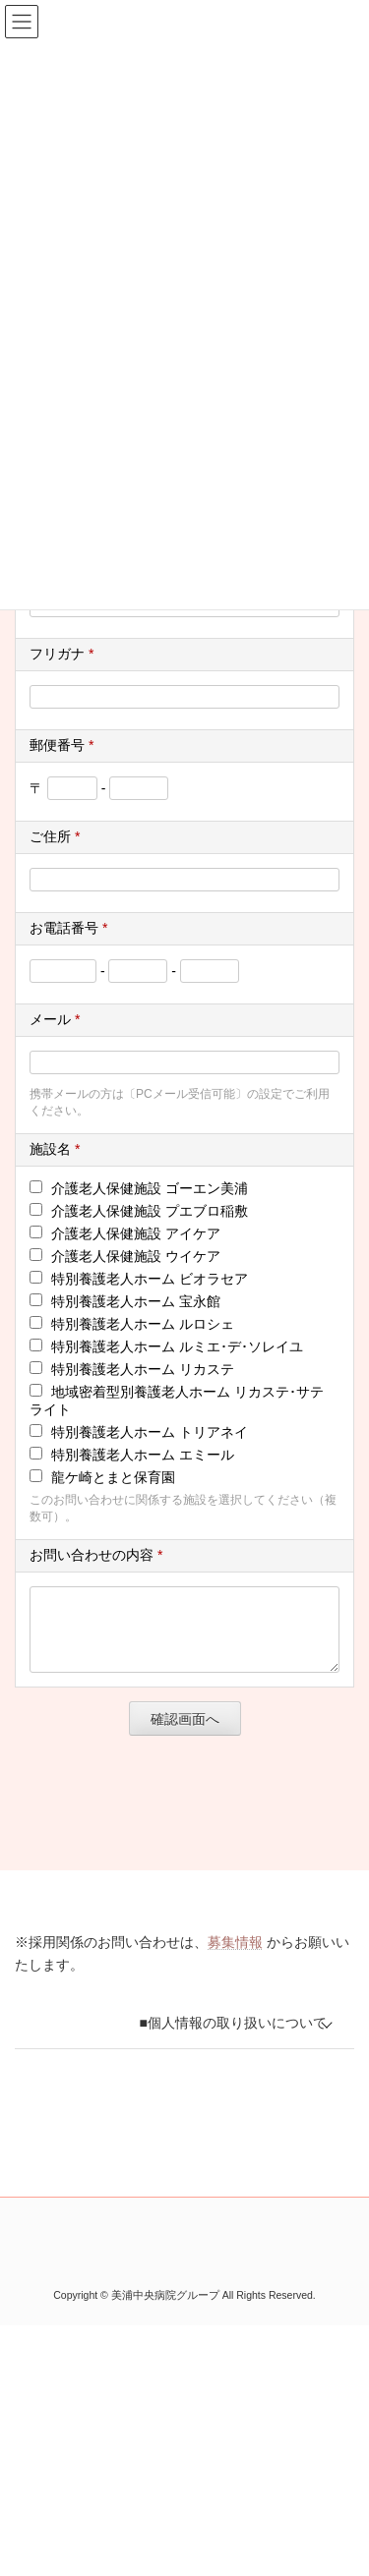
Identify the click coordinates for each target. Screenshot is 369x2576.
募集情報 (235, 1957)
